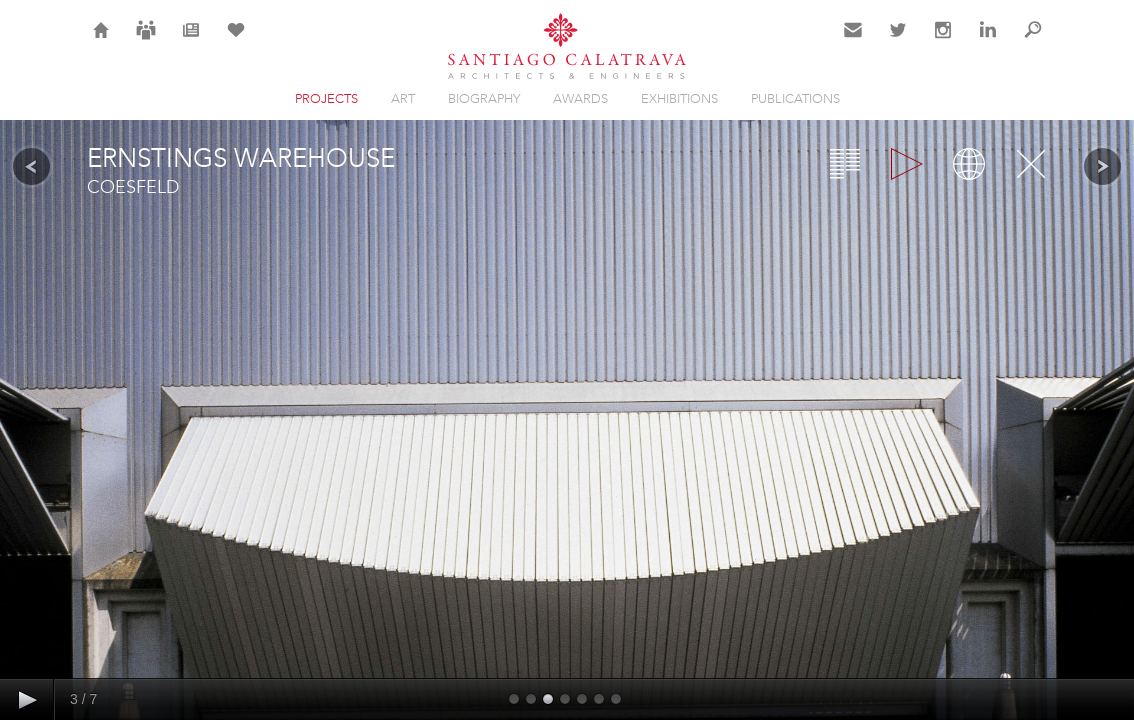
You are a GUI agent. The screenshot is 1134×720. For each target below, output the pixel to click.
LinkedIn (988, 42)
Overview (845, 164)
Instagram (943, 42)
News (191, 42)
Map (969, 164)
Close (1031, 164)
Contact (853, 42)
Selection (236, 42)
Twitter (898, 42)
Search (1033, 42)
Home (101, 42)
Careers (146, 42)
